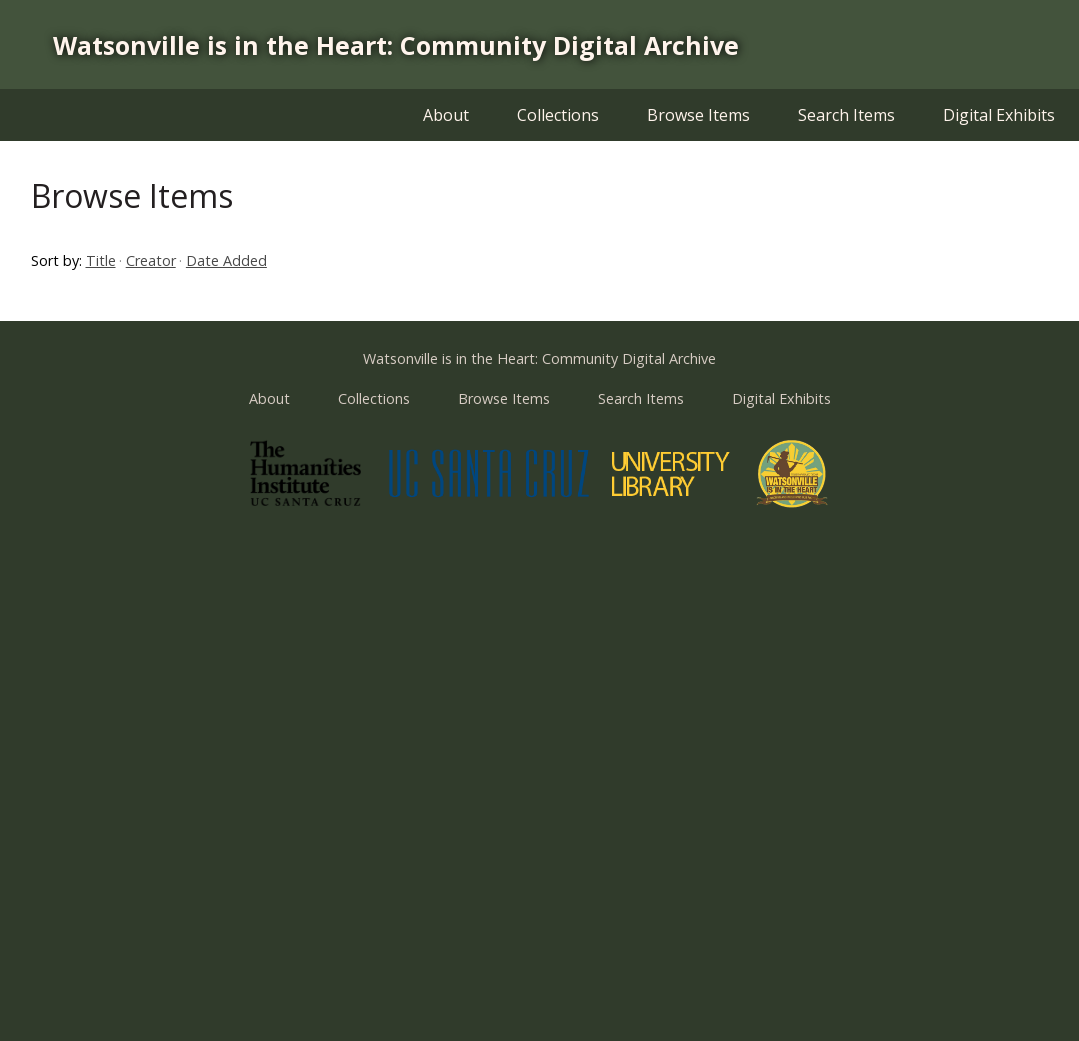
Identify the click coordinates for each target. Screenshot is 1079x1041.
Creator (151, 260)
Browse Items (698, 115)
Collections (558, 115)
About (446, 115)
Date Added (226, 260)
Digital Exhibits (999, 115)
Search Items (846, 115)
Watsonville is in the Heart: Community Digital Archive (396, 45)
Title (101, 260)
